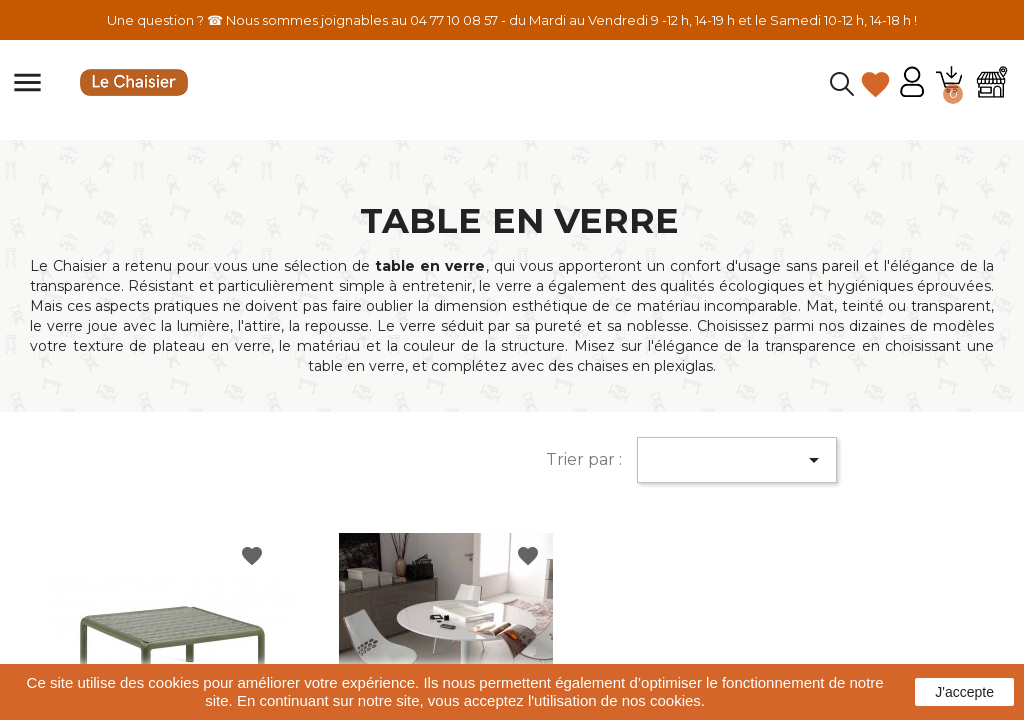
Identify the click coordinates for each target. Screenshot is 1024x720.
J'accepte (964, 692)
